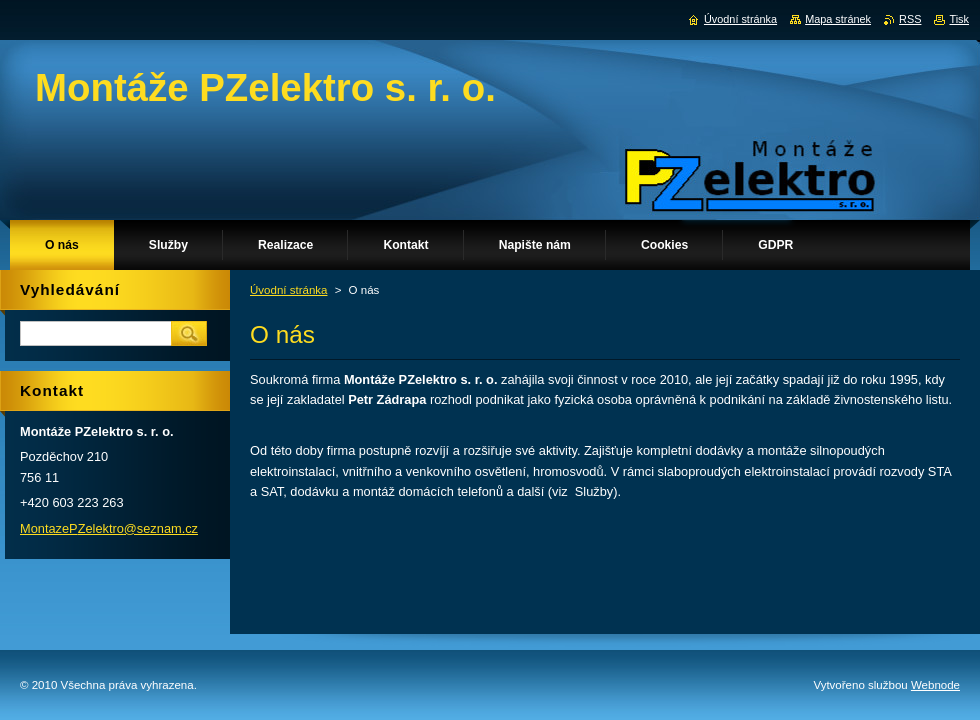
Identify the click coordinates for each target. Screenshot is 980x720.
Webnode (935, 685)
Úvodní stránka (288, 290)
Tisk (959, 19)
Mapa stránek (838, 19)
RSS (910, 19)
